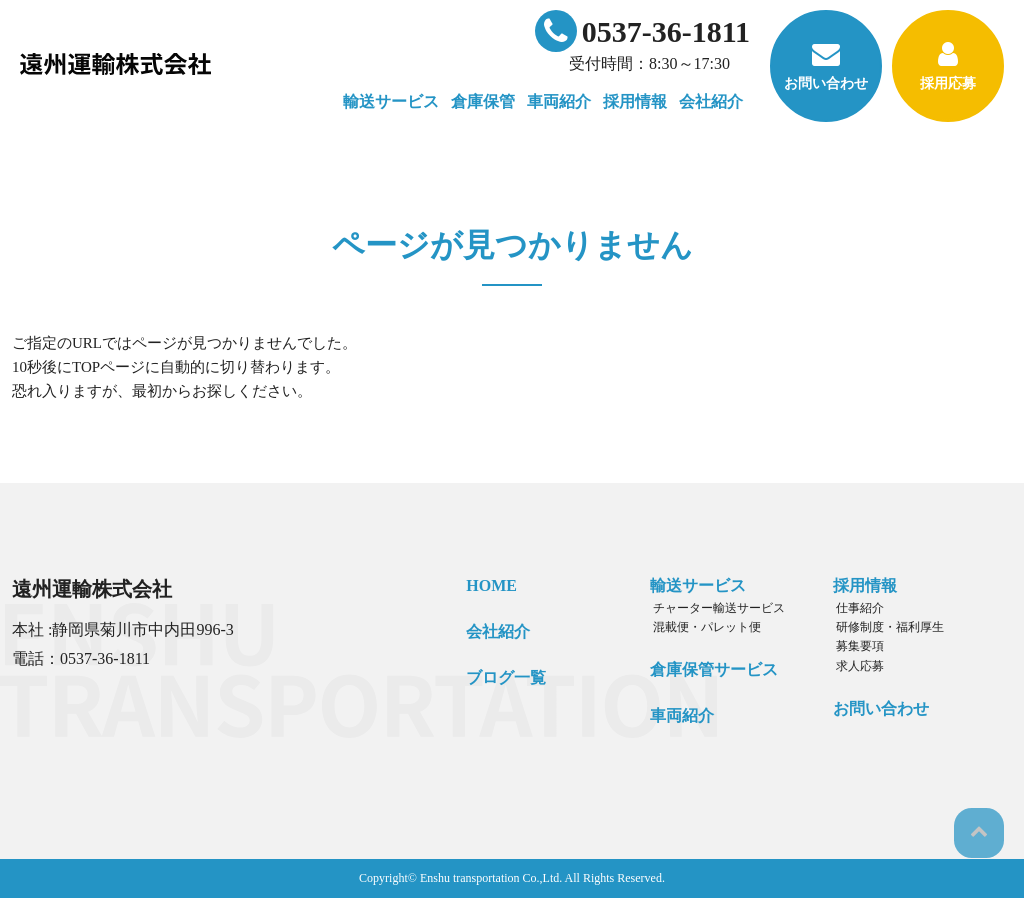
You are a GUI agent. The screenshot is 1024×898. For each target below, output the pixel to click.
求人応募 (853, 665)
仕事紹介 (853, 608)
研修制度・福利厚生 (883, 627)
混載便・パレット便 (699, 627)
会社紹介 (494, 631)
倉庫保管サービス (709, 669)
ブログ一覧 (502, 676)
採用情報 (861, 585)
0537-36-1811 (642, 31)
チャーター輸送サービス (711, 608)
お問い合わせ (826, 65)
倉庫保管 (483, 101)
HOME (487, 585)
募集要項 (853, 646)
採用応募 (948, 65)
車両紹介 (559, 101)
